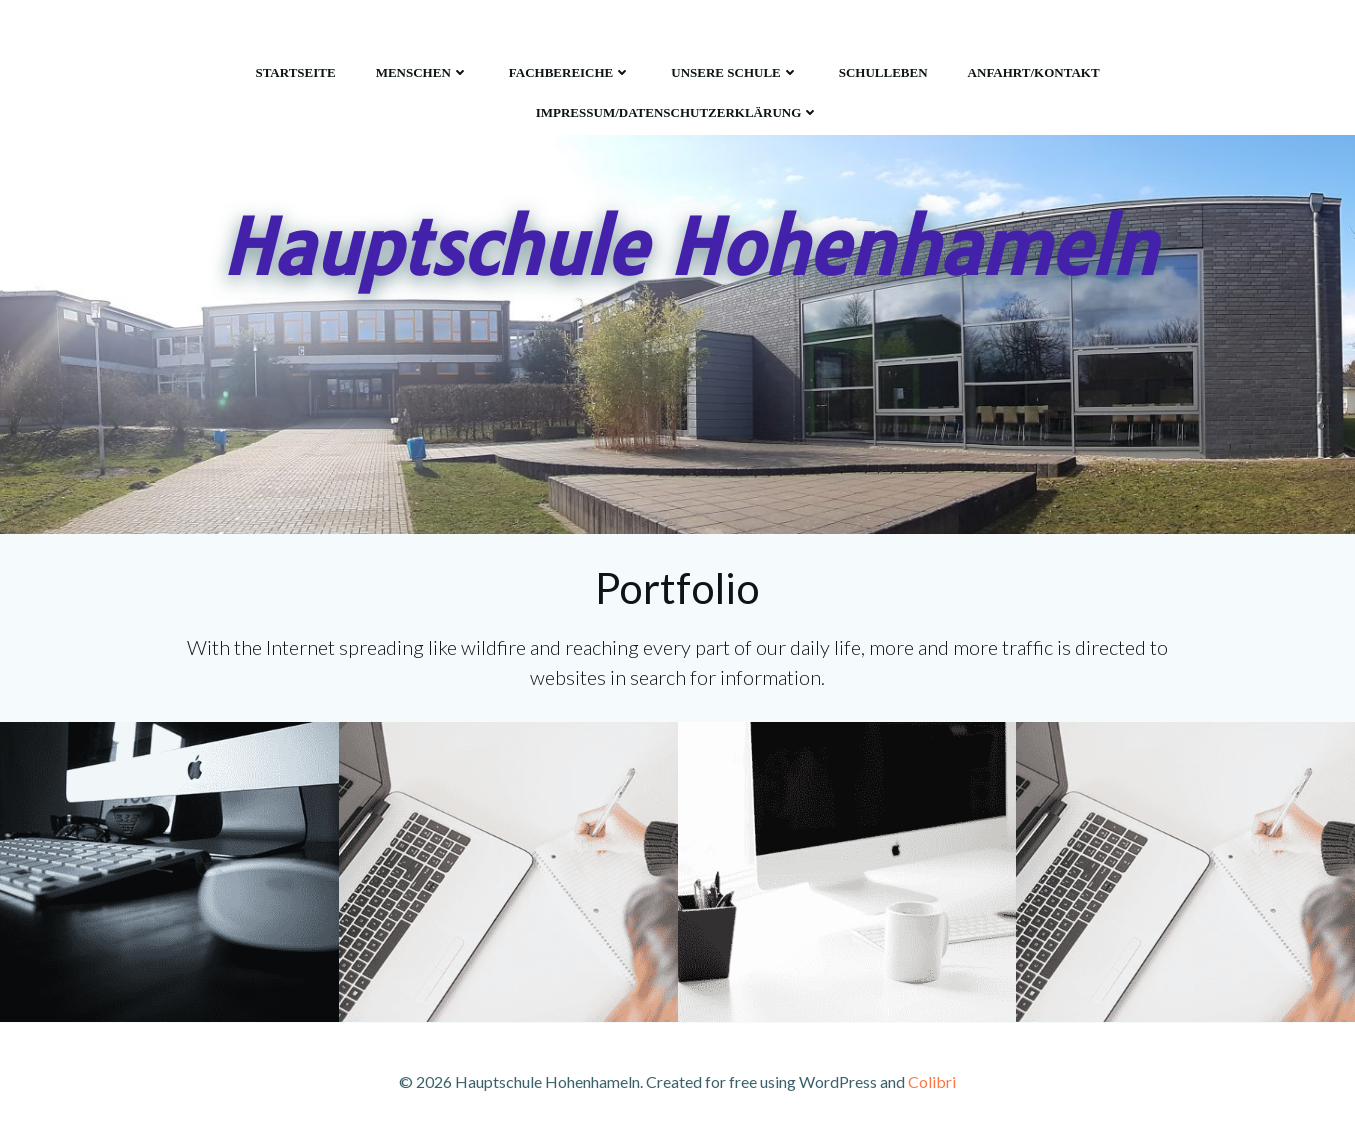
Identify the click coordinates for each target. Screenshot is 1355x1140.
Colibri (932, 1081)
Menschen (422, 72)
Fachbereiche (570, 72)
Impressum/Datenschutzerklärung (678, 112)
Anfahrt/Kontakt (1034, 72)
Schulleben (883, 72)
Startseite (295, 72)
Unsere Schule (734, 72)
